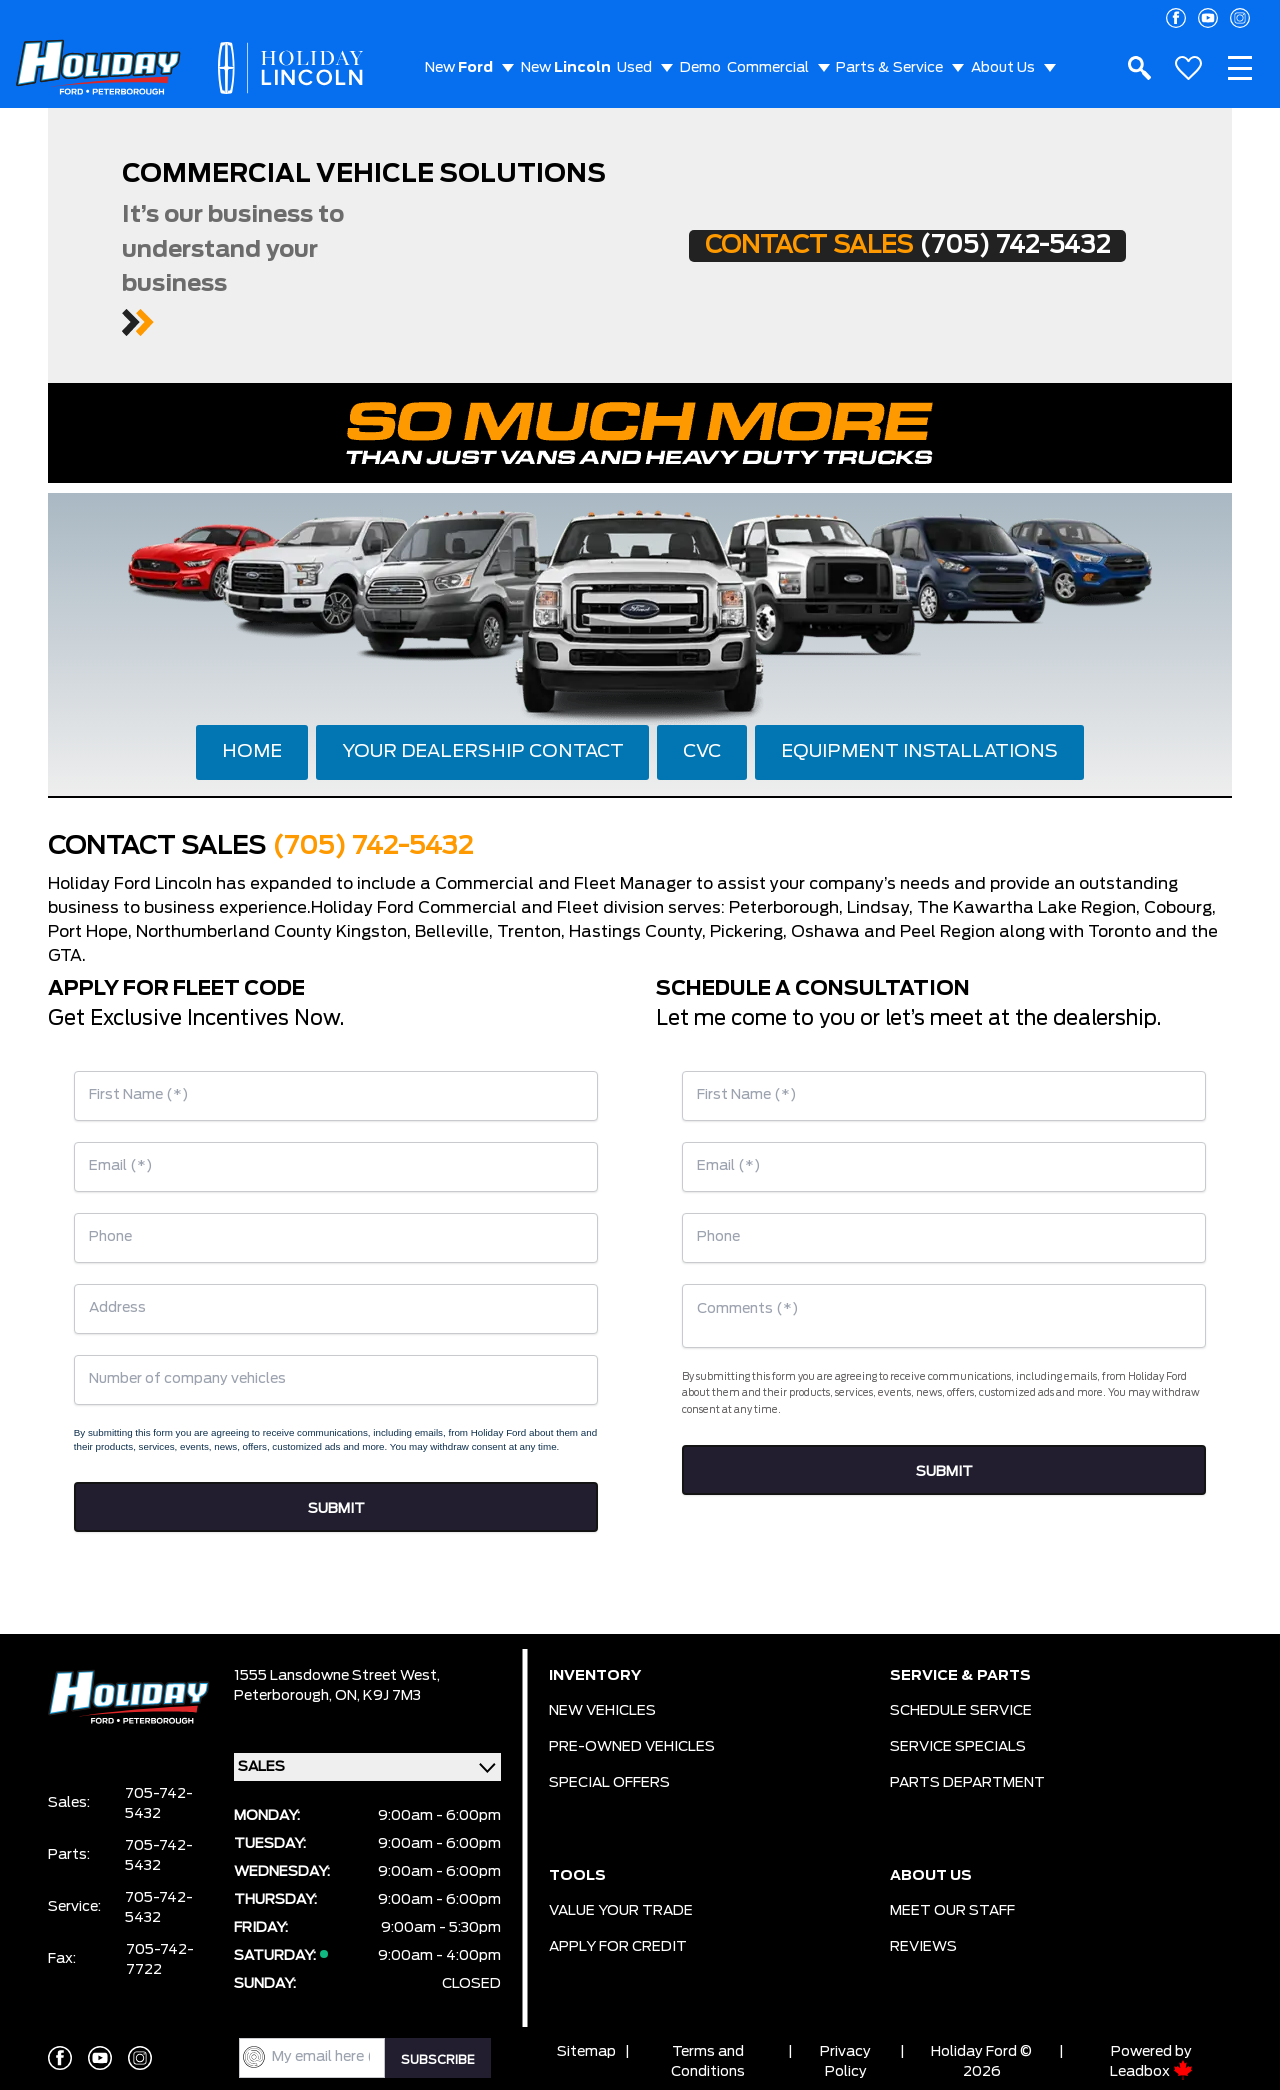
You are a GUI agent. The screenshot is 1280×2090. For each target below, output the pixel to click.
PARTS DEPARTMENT (967, 1783)
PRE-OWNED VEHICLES (632, 1747)
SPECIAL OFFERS (609, 1783)
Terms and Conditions (708, 2062)
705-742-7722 (160, 1960)
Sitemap (586, 2052)
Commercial (768, 68)
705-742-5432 (159, 1804)
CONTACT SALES (907, 246)
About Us (1003, 68)
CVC (702, 752)
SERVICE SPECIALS (958, 1747)
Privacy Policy (845, 2062)
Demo (700, 68)
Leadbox (1151, 2072)
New (459, 68)
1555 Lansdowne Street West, (337, 1676)
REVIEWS (923, 1947)
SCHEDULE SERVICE (961, 1711)
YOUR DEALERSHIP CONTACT (483, 752)
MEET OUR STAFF (952, 1911)
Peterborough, (284, 1696)
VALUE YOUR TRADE (621, 1911)
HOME (252, 752)
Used (634, 68)
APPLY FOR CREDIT (618, 1947)
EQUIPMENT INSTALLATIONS (919, 752)
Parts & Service (889, 68)
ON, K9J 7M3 (378, 1696)
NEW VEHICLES (602, 1711)
